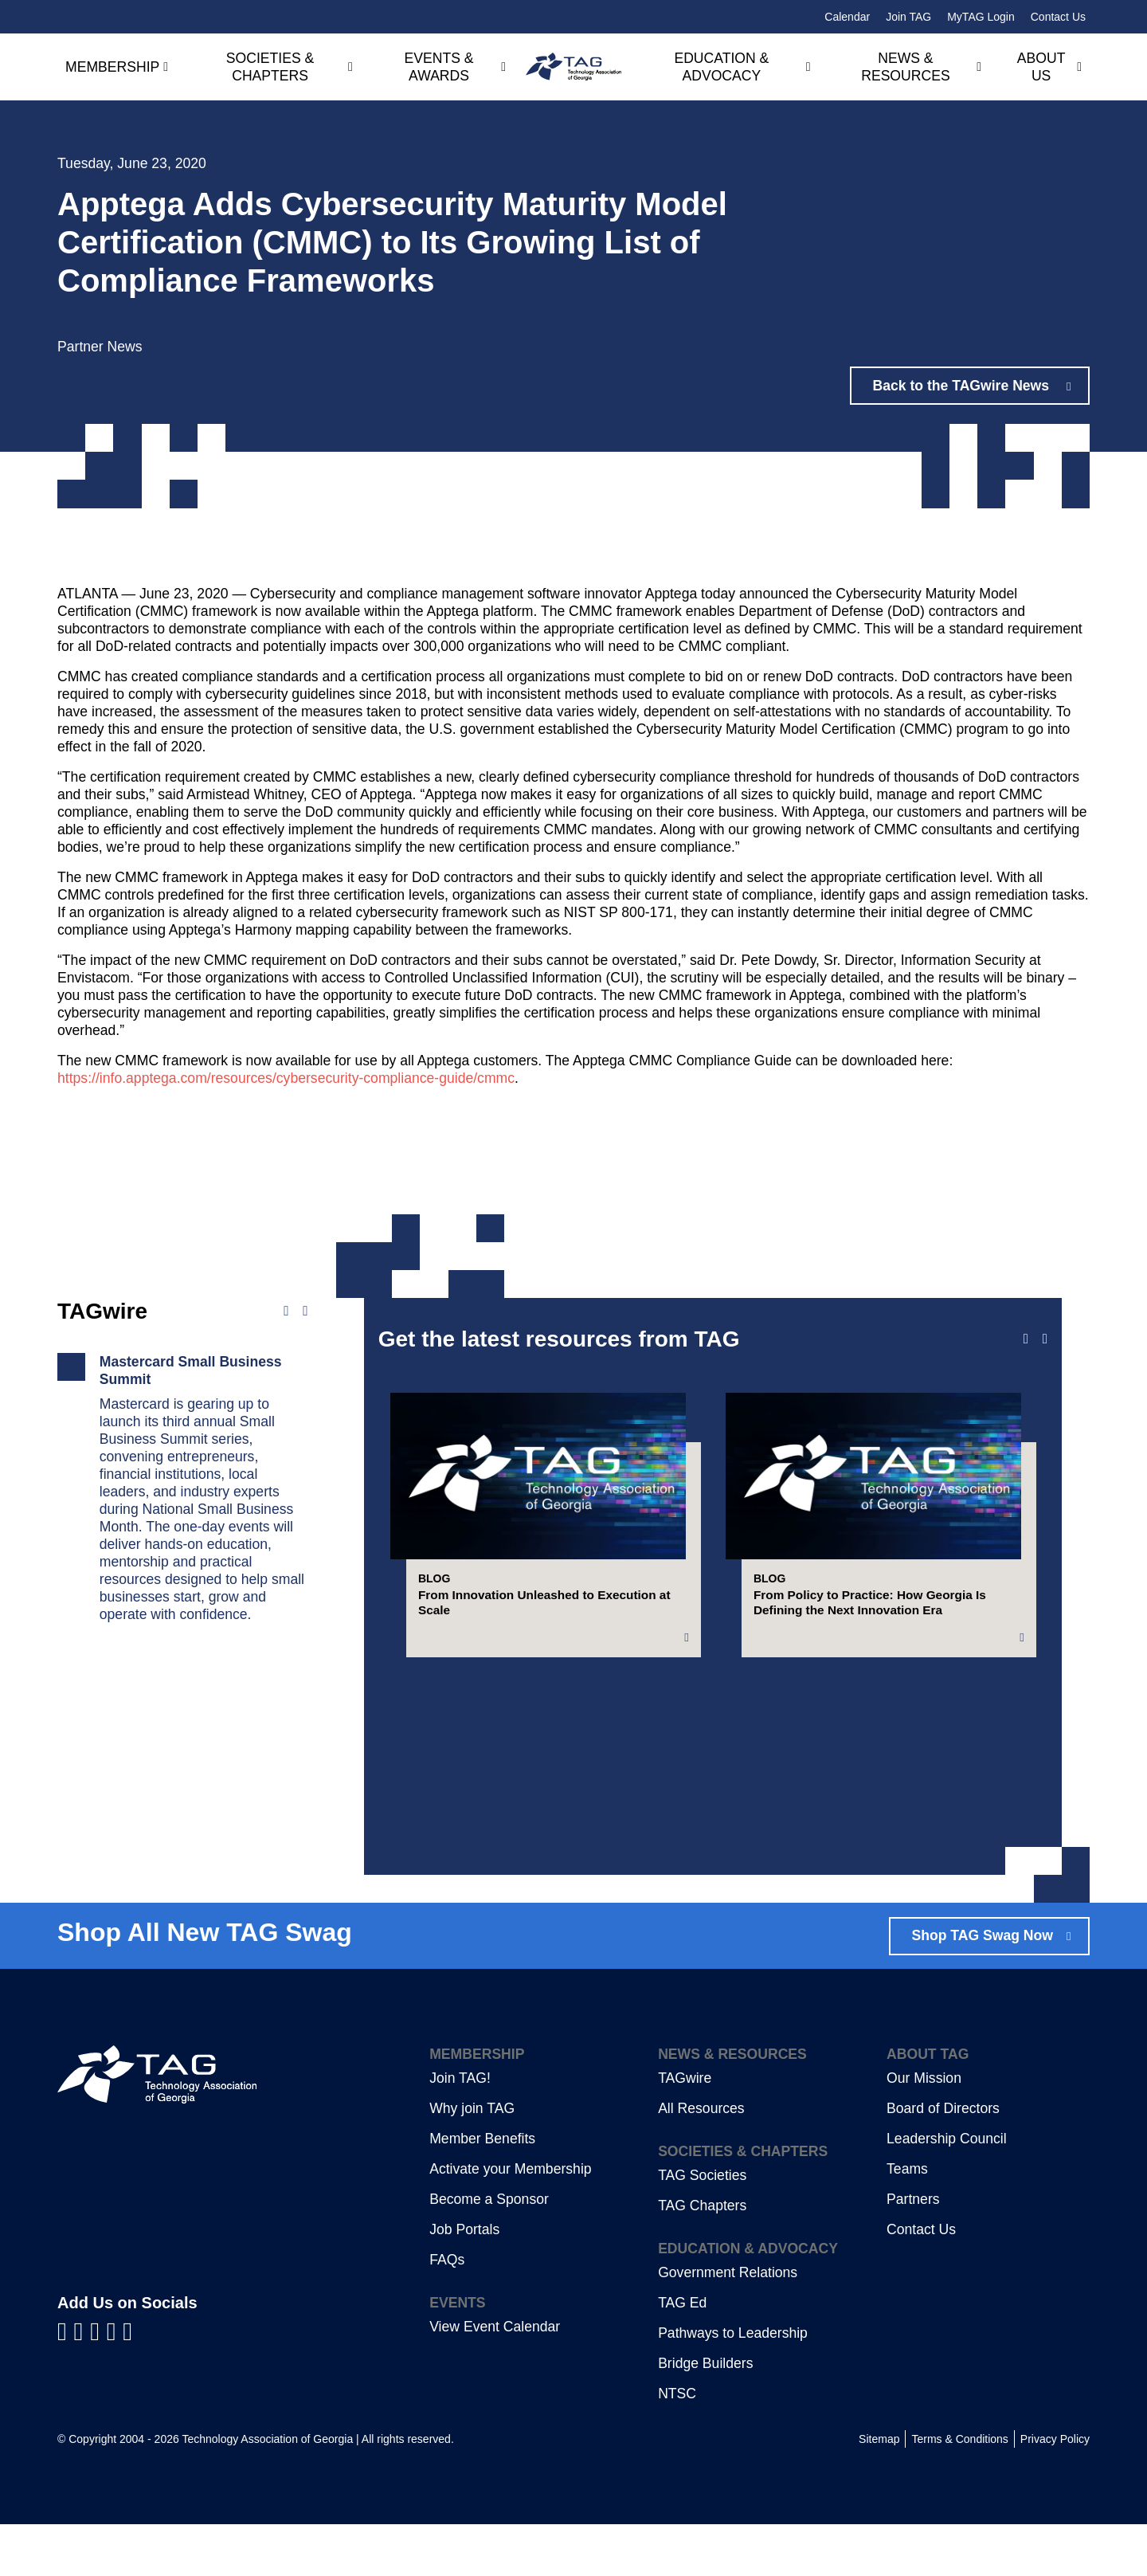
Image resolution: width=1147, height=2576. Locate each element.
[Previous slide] (1026, 1339)
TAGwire (684, 2130)
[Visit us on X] (115, 2382)
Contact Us (1058, 16)
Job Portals (464, 2281)
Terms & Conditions (959, 2490)
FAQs (446, 2311)
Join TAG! (460, 2130)
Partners (913, 2251)
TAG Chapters (702, 2257)
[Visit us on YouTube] (98, 2382)
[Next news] (305, 1311)
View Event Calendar (494, 2378)
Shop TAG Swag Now (982, 1987)
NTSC (677, 2445)
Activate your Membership (510, 2221)
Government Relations (727, 2324)
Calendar (847, 16)
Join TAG (908, 16)
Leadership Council (947, 2190)
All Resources (701, 2160)
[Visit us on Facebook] (65, 2382)
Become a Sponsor (489, 2251)
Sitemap (879, 2490)
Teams (907, 2221)
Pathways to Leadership (733, 2385)
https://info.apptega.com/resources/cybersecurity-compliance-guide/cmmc (286, 1078)
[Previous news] (286, 1311)
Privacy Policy (1055, 2490)
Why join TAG (472, 2160)
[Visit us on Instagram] (127, 2382)
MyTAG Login (981, 16)
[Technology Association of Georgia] (573, 66)
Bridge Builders (705, 2415)
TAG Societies (702, 2227)
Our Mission (924, 2130)
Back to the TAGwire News (962, 386)
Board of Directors (943, 2160)
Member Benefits (482, 2190)
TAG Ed (682, 2354)
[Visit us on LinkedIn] (82, 2382)
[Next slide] (1045, 1339)
